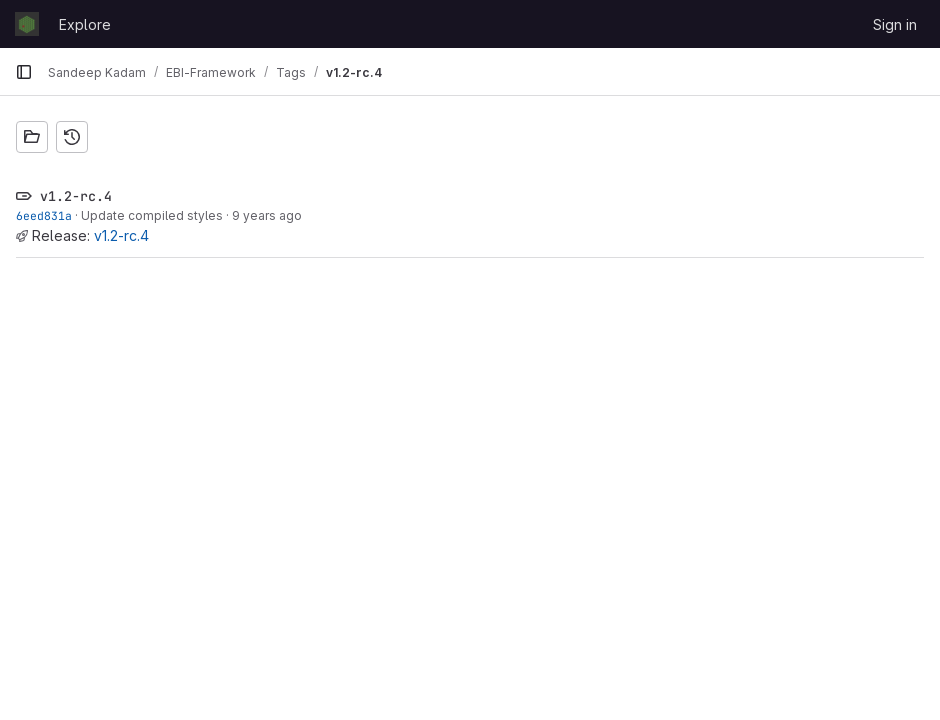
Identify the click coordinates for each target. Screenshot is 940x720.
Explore (85, 24)
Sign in (895, 24)
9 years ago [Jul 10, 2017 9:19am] (267, 215)
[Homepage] (27, 24)
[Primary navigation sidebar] (24, 72)
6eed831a (44, 215)
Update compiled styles (152, 215)
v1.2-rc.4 (121, 235)
